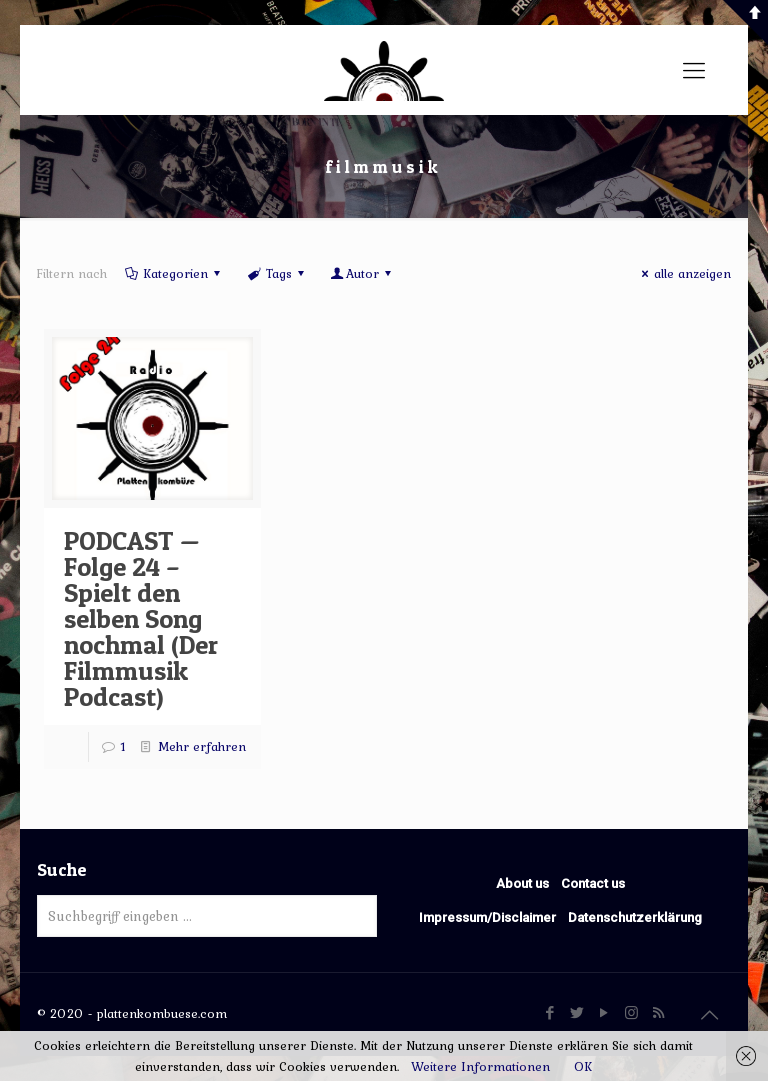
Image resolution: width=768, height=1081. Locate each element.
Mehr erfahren (202, 746)
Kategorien (174, 273)
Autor (362, 273)
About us (522, 883)
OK (583, 1066)
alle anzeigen (683, 273)
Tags (276, 273)
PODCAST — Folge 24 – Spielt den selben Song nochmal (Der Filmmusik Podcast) (141, 618)
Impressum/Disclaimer (487, 917)
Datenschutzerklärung (635, 917)
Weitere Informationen (480, 1066)
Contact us (593, 883)
